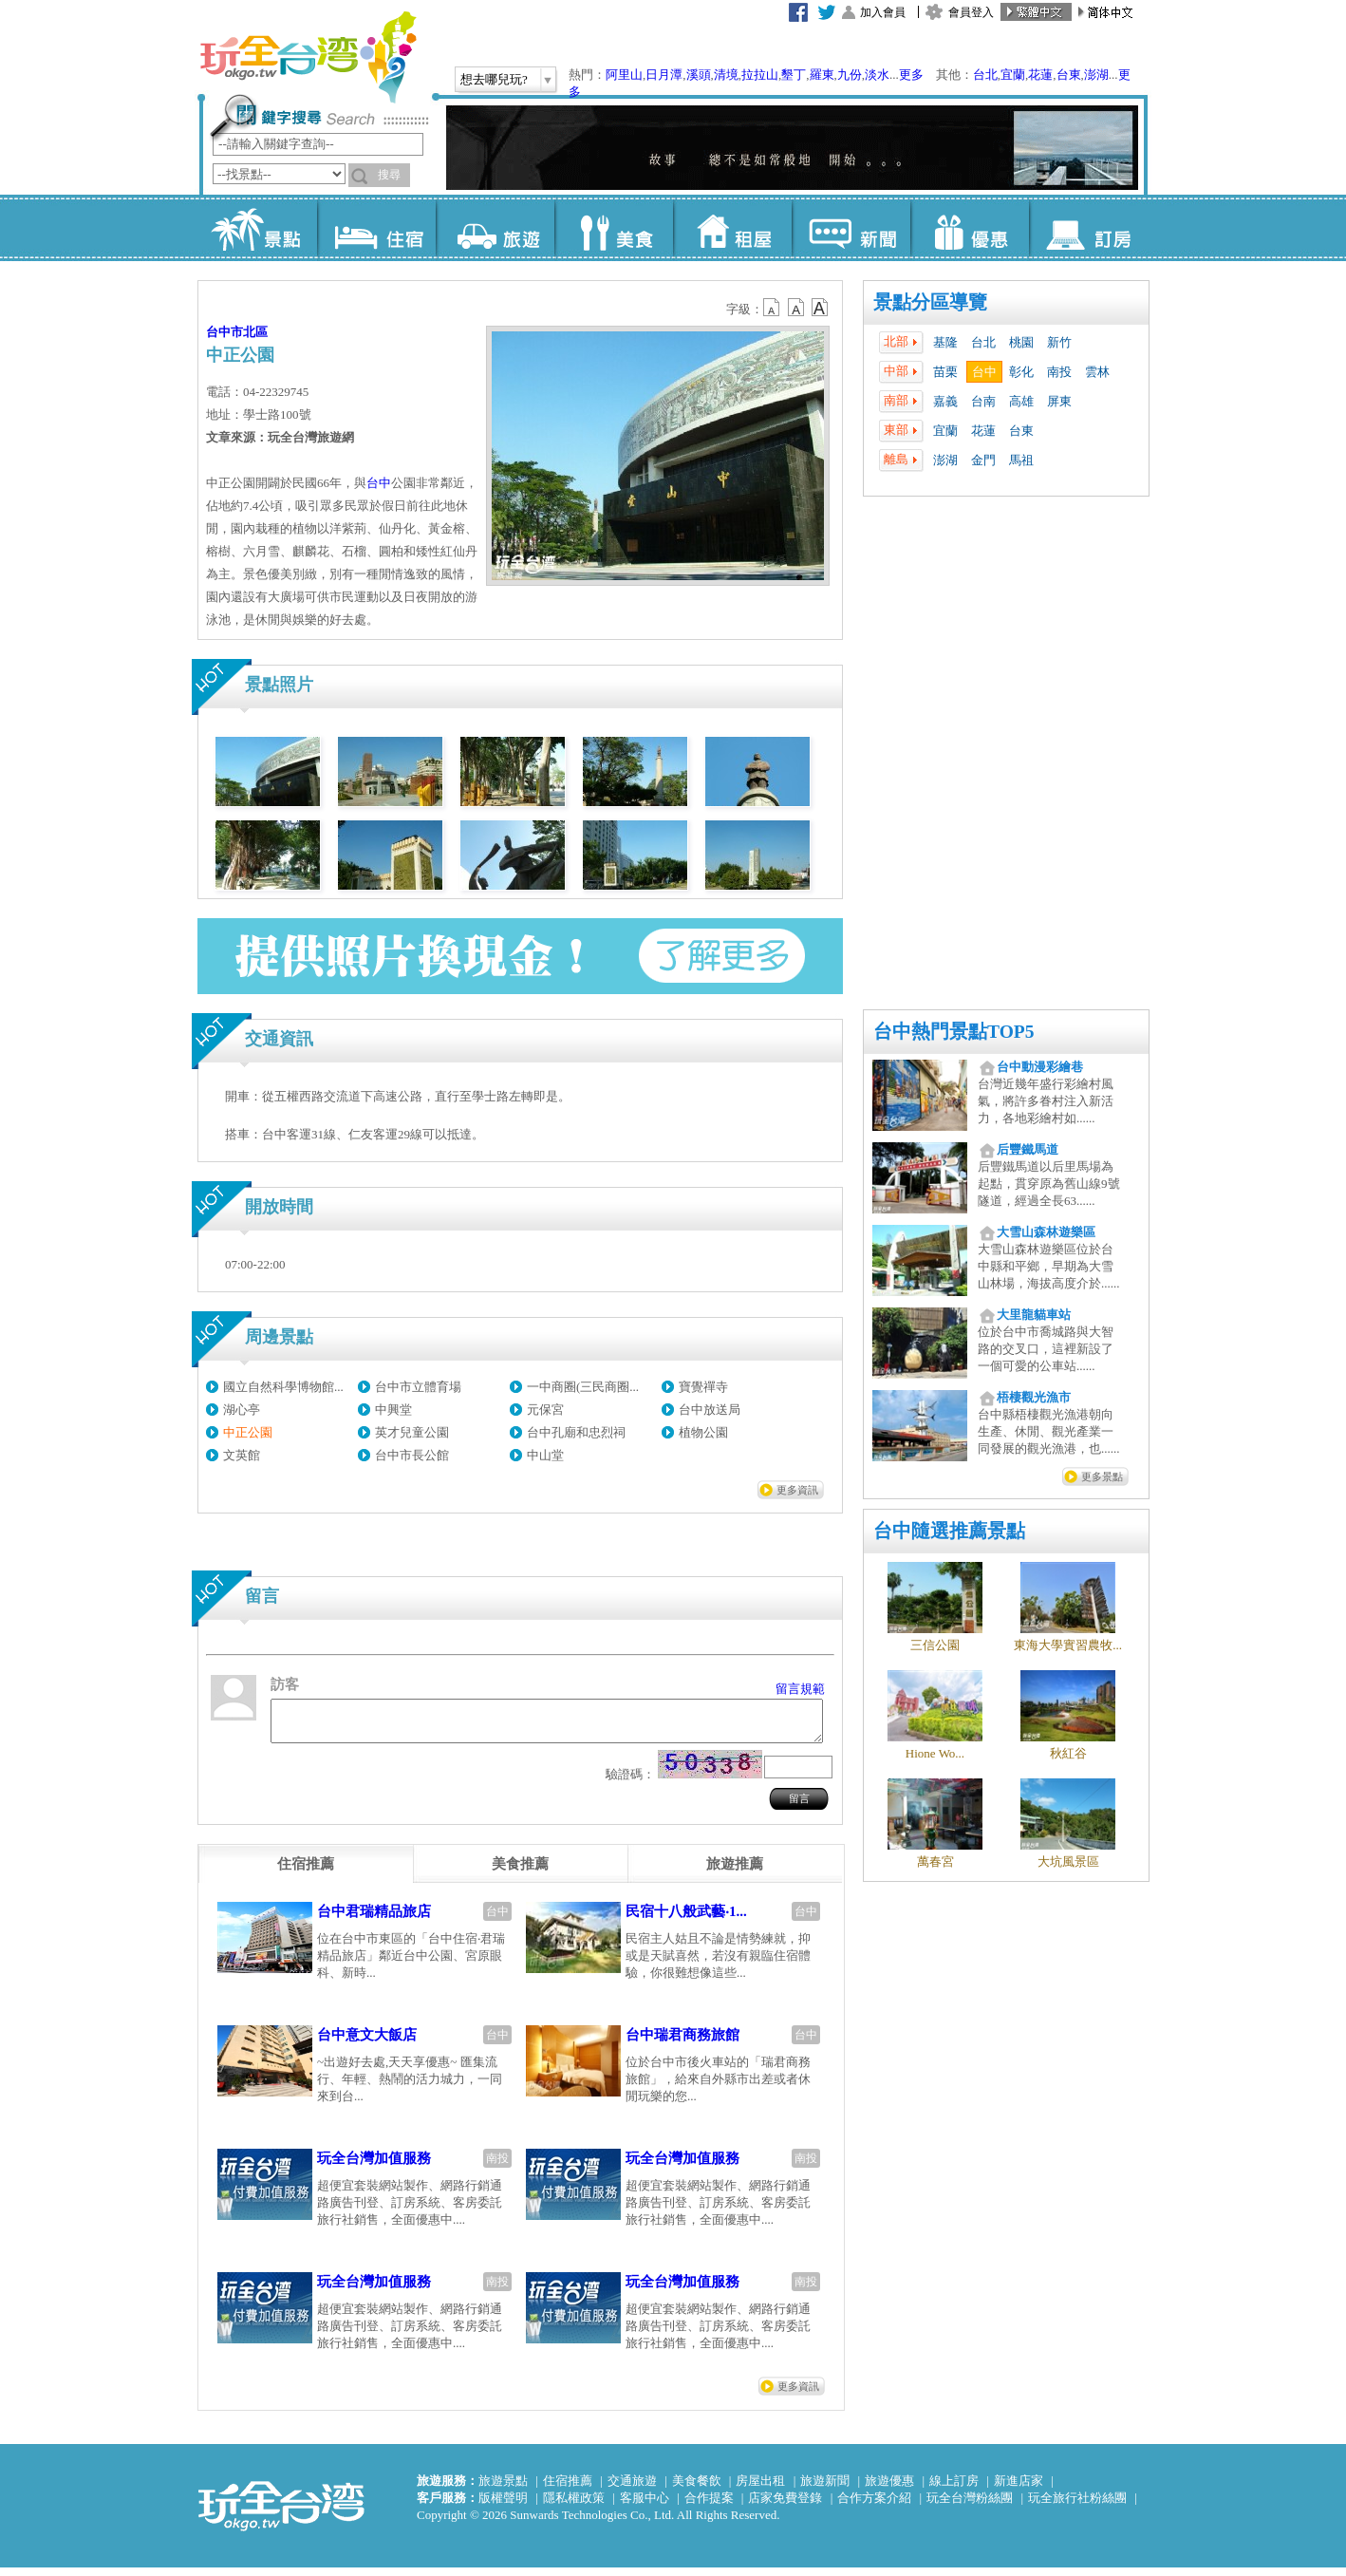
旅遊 (495, 228)
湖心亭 (241, 1409)
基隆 (945, 342)
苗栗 (945, 372)
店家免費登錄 (785, 2506)
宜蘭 (1012, 74)
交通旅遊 (632, 2489)
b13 (796, 307)
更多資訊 (797, 1489)
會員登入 (971, 12)
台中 (984, 372)
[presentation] (305, 1872)
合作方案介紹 (874, 2506)
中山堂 (545, 1455)
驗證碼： (630, 1783)
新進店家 (1018, 2489)
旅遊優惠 (889, 2489)
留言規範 (800, 1689)
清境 (726, 74)
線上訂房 (954, 2489)
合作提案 (709, 2506)
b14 (820, 307)
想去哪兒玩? (494, 79)
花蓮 (1040, 74)
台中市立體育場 (418, 1387)
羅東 (822, 74)
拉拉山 (759, 74)
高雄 (1021, 401)
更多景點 (1102, 1476)
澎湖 (1096, 74)
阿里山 (624, 74)
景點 (257, 228)
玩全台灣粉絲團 (969, 2506)
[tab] (305, 1872)
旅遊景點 (503, 2489)
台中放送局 (709, 1409)
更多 (911, 74)
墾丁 (793, 74)
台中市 (224, 332)
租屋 (732, 228)
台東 (1068, 74)
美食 (613, 228)
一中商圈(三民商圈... (583, 1387)
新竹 (1059, 342)
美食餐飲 (696, 2489)
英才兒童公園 (412, 1432)
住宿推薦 (567, 2489)
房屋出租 (760, 2489)
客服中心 (644, 2506)
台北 (985, 74)
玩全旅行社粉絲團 (1077, 2506)
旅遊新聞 (825, 2489)
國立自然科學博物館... (283, 1387)
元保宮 (545, 1409)
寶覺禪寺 (703, 1387)
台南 (983, 401)
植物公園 (703, 1432)
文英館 (241, 1455)
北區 (255, 332)
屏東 (1059, 401)
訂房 (1088, 228)
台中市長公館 (412, 1455)
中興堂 (393, 1409)
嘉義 (945, 401)
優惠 (969, 228)
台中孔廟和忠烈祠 (576, 1432)
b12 (772, 307)
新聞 (851, 228)
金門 (983, 460)
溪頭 (698, 74)
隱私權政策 (574, 2506)
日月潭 (663, 74)
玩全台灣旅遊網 (307, 57)
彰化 (1021, 372)
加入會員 (883, 12)
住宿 (376, 228)
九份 (849, 74)
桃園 (1021, 342)
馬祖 (1021, 460)
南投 (1059, 372)
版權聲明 (503, 2506)
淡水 (877, 74)
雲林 (1097, 372)
